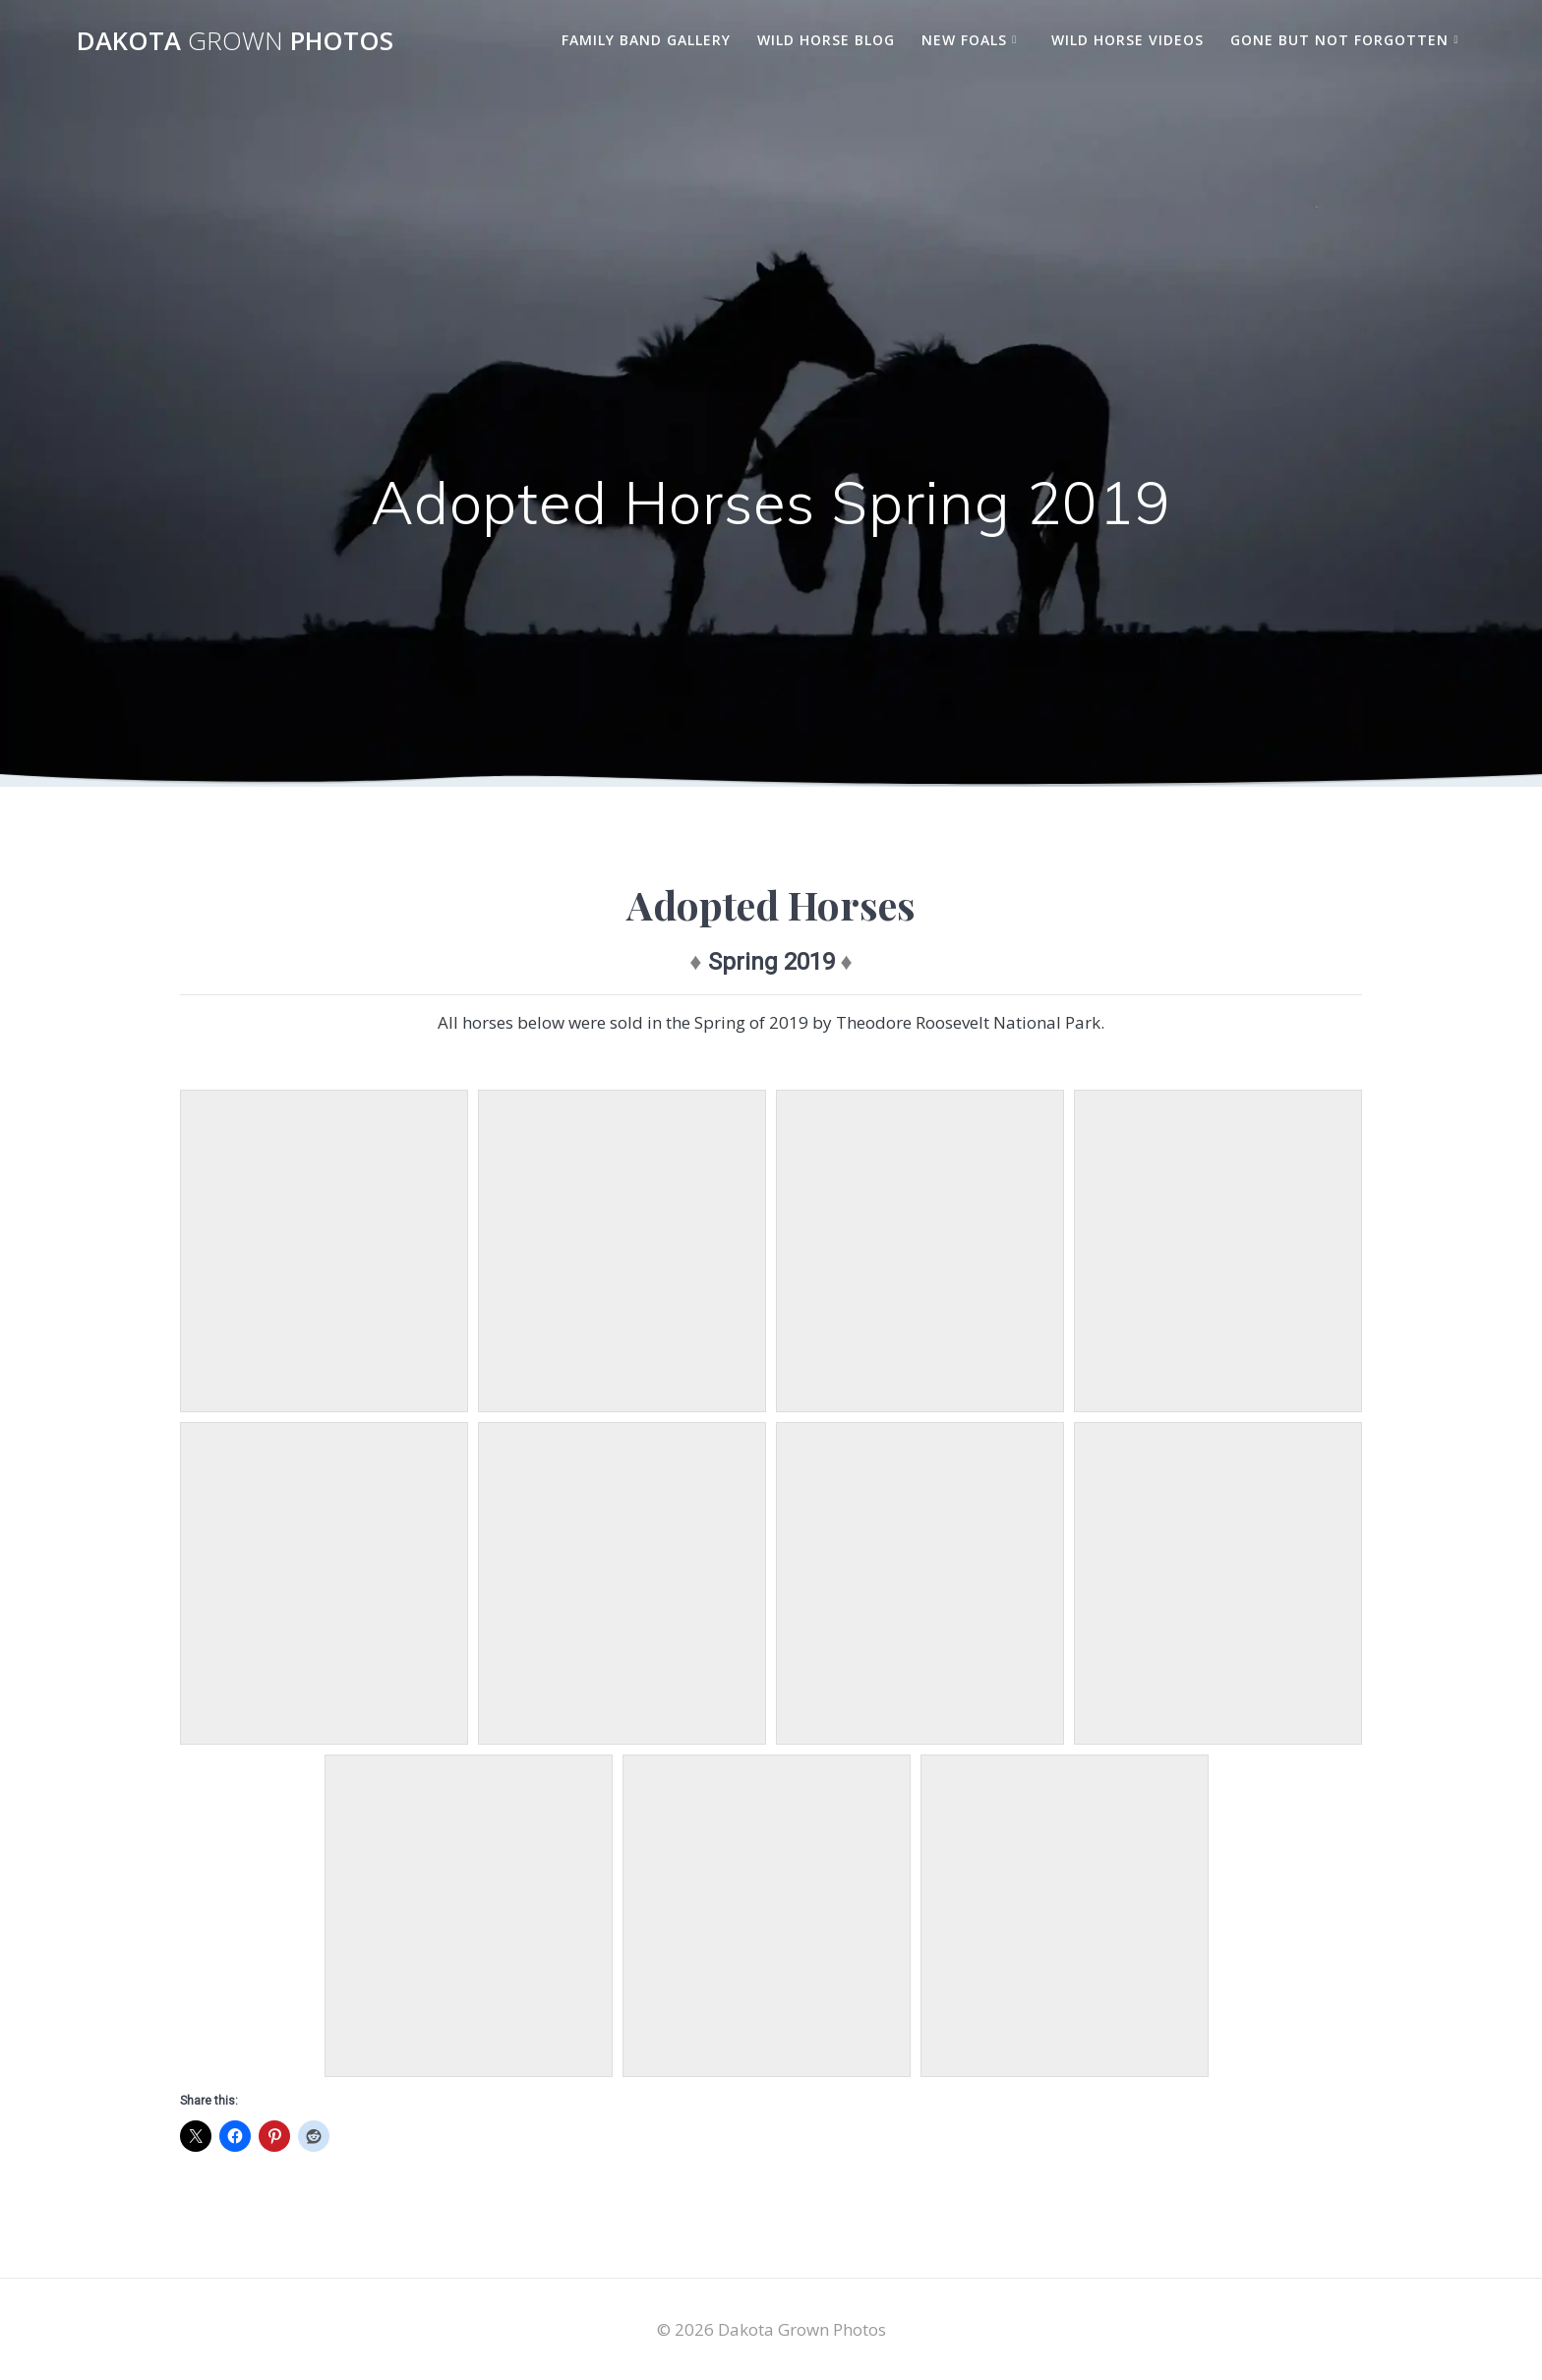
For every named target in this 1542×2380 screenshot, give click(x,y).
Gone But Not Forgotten (1339, 39)
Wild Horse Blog (826, 39)
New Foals (964, 39)
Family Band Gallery (646, 39)
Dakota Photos (235, 41)
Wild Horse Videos (1127, 39)
